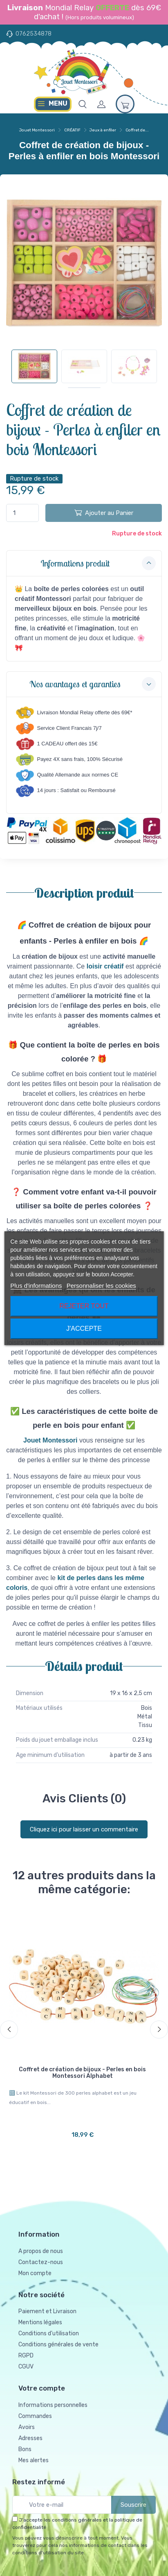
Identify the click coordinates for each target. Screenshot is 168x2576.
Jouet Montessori (37, 130)
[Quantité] (22, 513)
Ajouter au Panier (103, 512)
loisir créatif (105, 966)
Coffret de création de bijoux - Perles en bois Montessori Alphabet (82, 2073)
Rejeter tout (83, 1306)
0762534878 (34, 33)
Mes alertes (33, 2460)
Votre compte (41, 2388)
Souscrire (133, 2504)
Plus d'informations (36, 1285)
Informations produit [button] (98, 563)
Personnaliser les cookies (101, 1285)
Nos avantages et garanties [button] (92, 684)
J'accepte (84, 1328)
